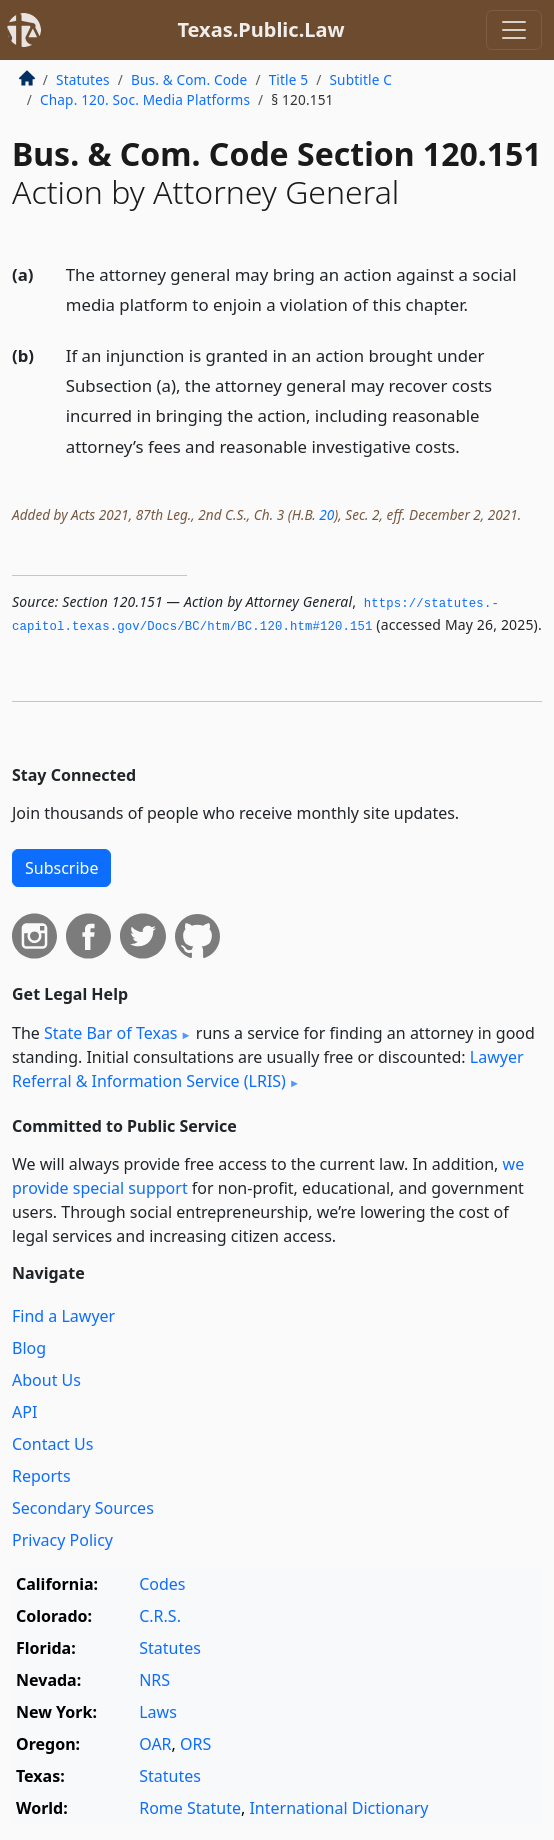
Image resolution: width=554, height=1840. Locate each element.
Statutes (83, 79)
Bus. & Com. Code (189, 79)
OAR (155, 1744)
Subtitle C (360, 79)
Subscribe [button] (61, 868)
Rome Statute (190, 1808)
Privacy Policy (62, 1540)
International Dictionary (338, 1808)
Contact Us (52, 1444)
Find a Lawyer (63, 1316)
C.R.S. (160, 1616)
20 (326, 514)
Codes (162, 1584)
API (24, 1412)
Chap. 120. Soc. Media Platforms (145, 99)
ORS (195, 1744)
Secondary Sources (83, 1508)
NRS (154, 1680)
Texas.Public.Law (260, 29)
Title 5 (289, 79)
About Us (46, 1380)
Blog (29, 1348)
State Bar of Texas (111, 1033)
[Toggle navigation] (514, 30)
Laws (158, 1712)
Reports (41, 1476)
